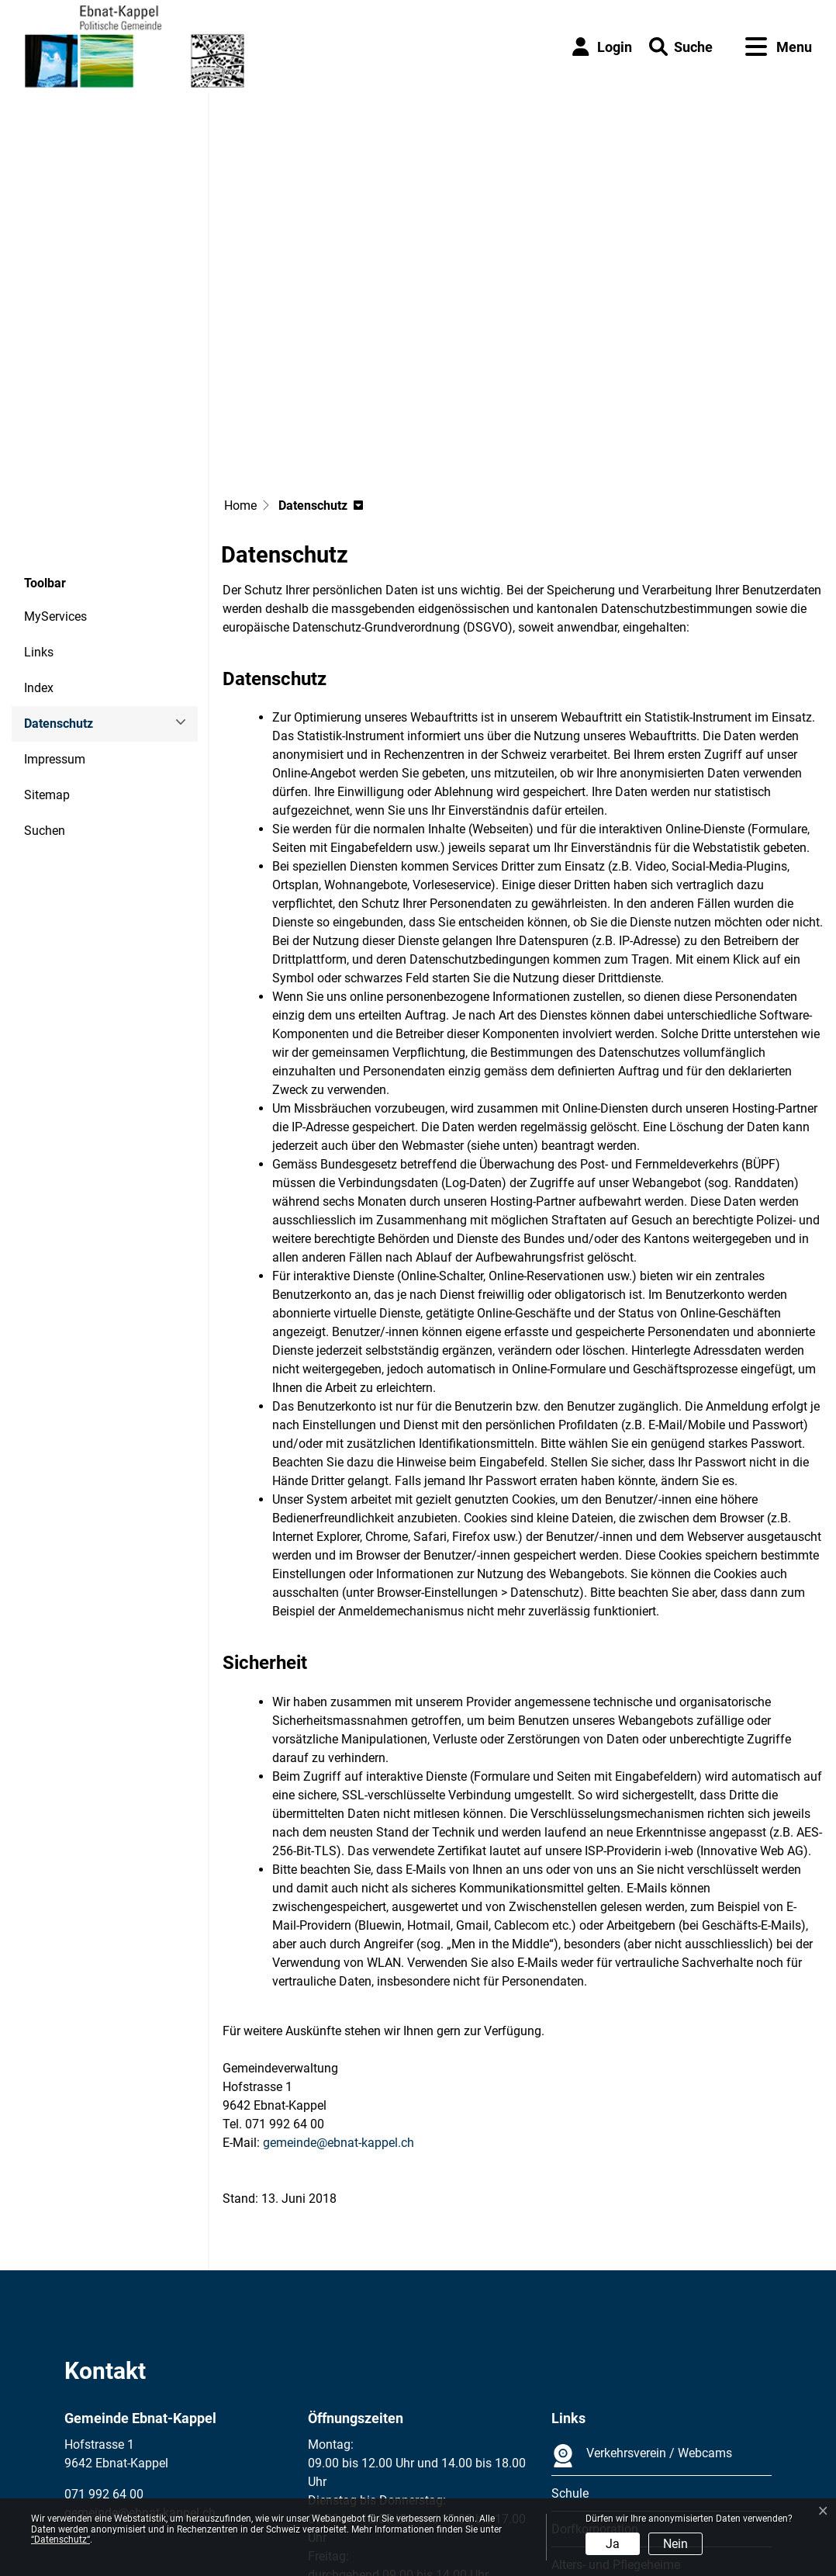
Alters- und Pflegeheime (615, 2425)
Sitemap (47, 655)
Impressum (54, 619)
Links (39, 512)
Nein (675, 2543)
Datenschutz (66, 589)
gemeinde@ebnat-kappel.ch (338, 2003)
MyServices (55, 476)
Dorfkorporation (594, 2389)
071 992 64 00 (103, 2354)
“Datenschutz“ (60, 2539)
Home (240, 365)
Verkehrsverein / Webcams (641, 2316)
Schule (570, 2353)
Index (39, 548)
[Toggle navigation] (778, 47)
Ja (613, 2543)
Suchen (44, 691)
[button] (680, 47)
